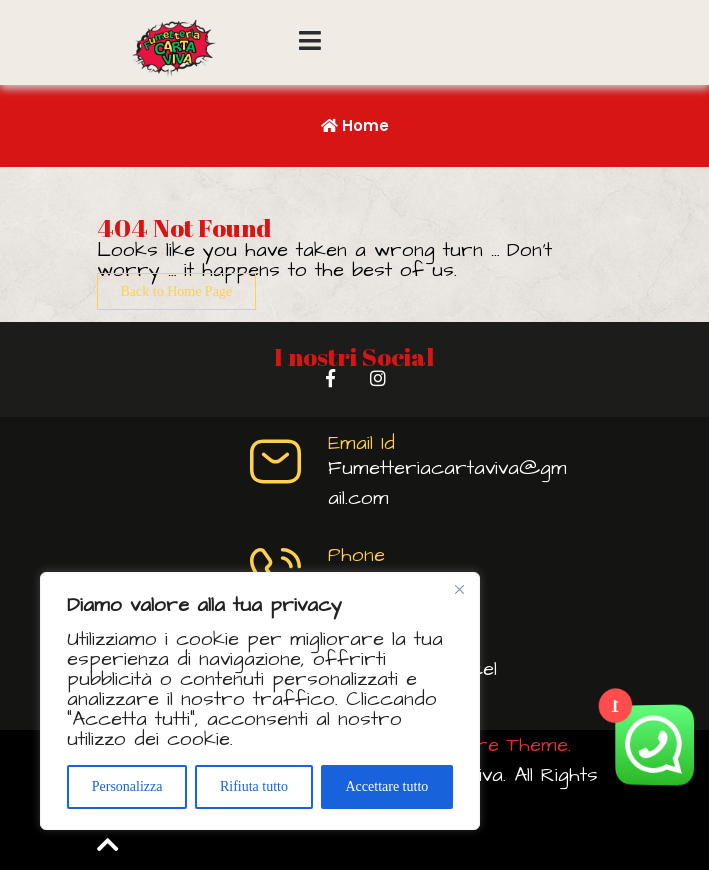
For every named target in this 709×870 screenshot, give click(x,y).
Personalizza (127, 786)
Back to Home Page (177, 291)
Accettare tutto (386, 786)
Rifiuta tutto (254, 786)
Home (355, 125)
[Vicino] (459, 589)
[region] (260, 701)
